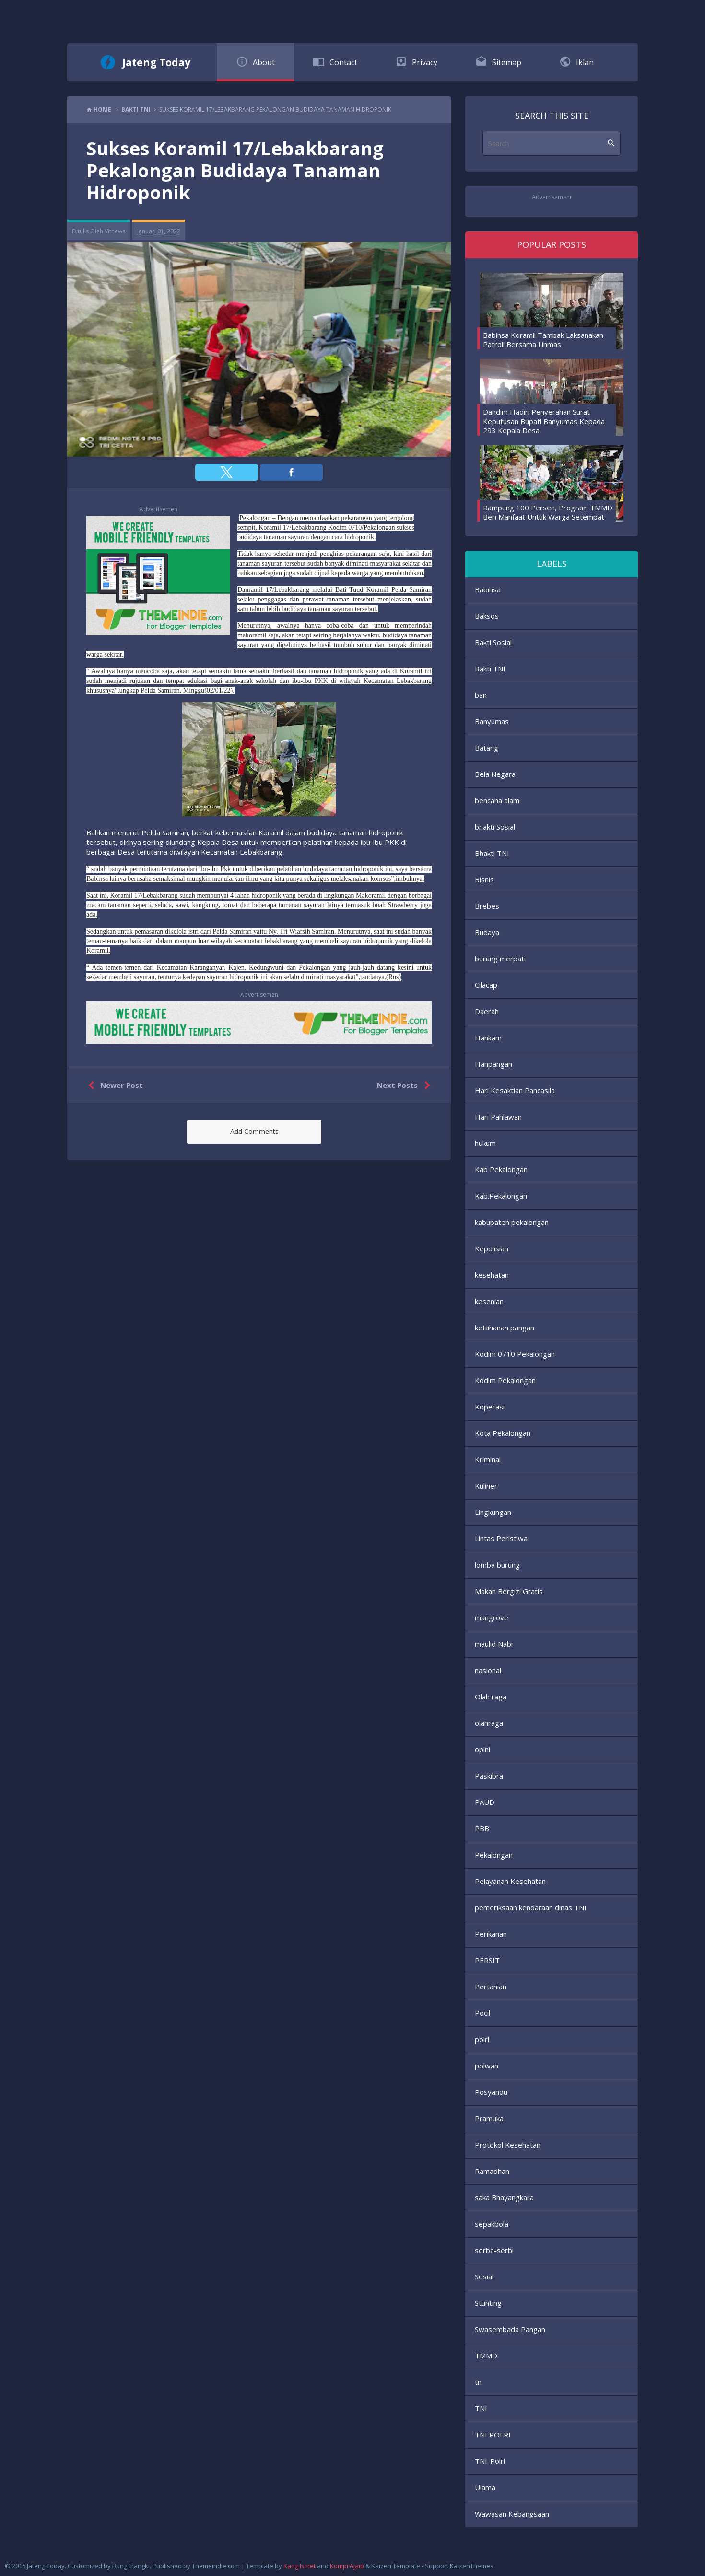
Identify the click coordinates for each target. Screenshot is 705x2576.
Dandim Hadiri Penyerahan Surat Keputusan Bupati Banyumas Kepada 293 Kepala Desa (544, 421)
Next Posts (405, 1085)
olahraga (489, 1723)
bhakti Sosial (495, 827)
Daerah (487, 1011)
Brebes (487, 906)
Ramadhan (492, 2171)
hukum (485, 1143)
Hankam (488, 1037)
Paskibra (489, 1775)
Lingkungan (493, 1512)
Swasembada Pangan (510, 2329)
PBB (482, 1828)
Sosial (484, 2276)
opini (482, 1749)
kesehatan (492, 1275)
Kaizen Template (395, 2566)
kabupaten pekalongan (512, 1222)
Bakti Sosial (493, 642)
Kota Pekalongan (502, 1433)
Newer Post (113, 1085)
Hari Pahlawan (498, 1116)
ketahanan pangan (504, 1327)
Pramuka (489, 2118)
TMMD (486, 2355)
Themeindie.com (216, 2566)
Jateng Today (156, 62)
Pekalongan (494, 1855)
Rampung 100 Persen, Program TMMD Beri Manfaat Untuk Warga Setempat (547, 512)
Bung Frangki (131, 2566)
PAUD (484, 1802)
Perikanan (491, 1934)
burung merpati (500, 958)
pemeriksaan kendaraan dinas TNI (531, 1907)
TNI (481, 2408)
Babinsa (488, 589)
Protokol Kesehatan (507, 2144)
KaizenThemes (472, 2566)
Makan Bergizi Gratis (509, 1591)
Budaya (487, 932)
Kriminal (488, 1459)
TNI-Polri (490, 2461)
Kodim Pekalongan (505, 1380)
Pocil (482, 2013)
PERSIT (487, 1960)
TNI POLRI (493, 2434)
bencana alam (497, 800)
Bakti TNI (490, 668)
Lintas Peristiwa (501, 1538)
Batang (486, 747)
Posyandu (491, 2092)
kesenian (489, 1301)
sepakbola (491, 2224)
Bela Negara (495, 774)
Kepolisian (491, 1248)
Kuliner (486, 1485)
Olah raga (490, 1696)
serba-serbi (494, 2250)
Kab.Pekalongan (501, 1196)
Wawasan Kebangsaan (512, 2513)
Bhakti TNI (492, 853)
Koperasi (490, 1406)
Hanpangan (493, 1064)
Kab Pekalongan (501, 1169)
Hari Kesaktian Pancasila (515, 1090)
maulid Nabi (494, 1644)
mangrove (491, 1617)
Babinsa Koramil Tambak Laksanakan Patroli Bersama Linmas (543, 339)
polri (482, 2039)
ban (481, 695)
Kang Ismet (299, 2566)
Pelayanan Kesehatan (510, 1881)
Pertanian (490, 1986)
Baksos (487, 616)
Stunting (488, 2303)
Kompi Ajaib (347, 2566)
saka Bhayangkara (504, 2197)
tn (478, 2382)
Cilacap (486, 985)
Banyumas (492, 721)
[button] (226, 472)
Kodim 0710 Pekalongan (515, 1354)
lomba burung (497, 1565)
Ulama (485, 2487)
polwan (486, 2065)
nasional (488, 1670)
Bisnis (484, 879)
